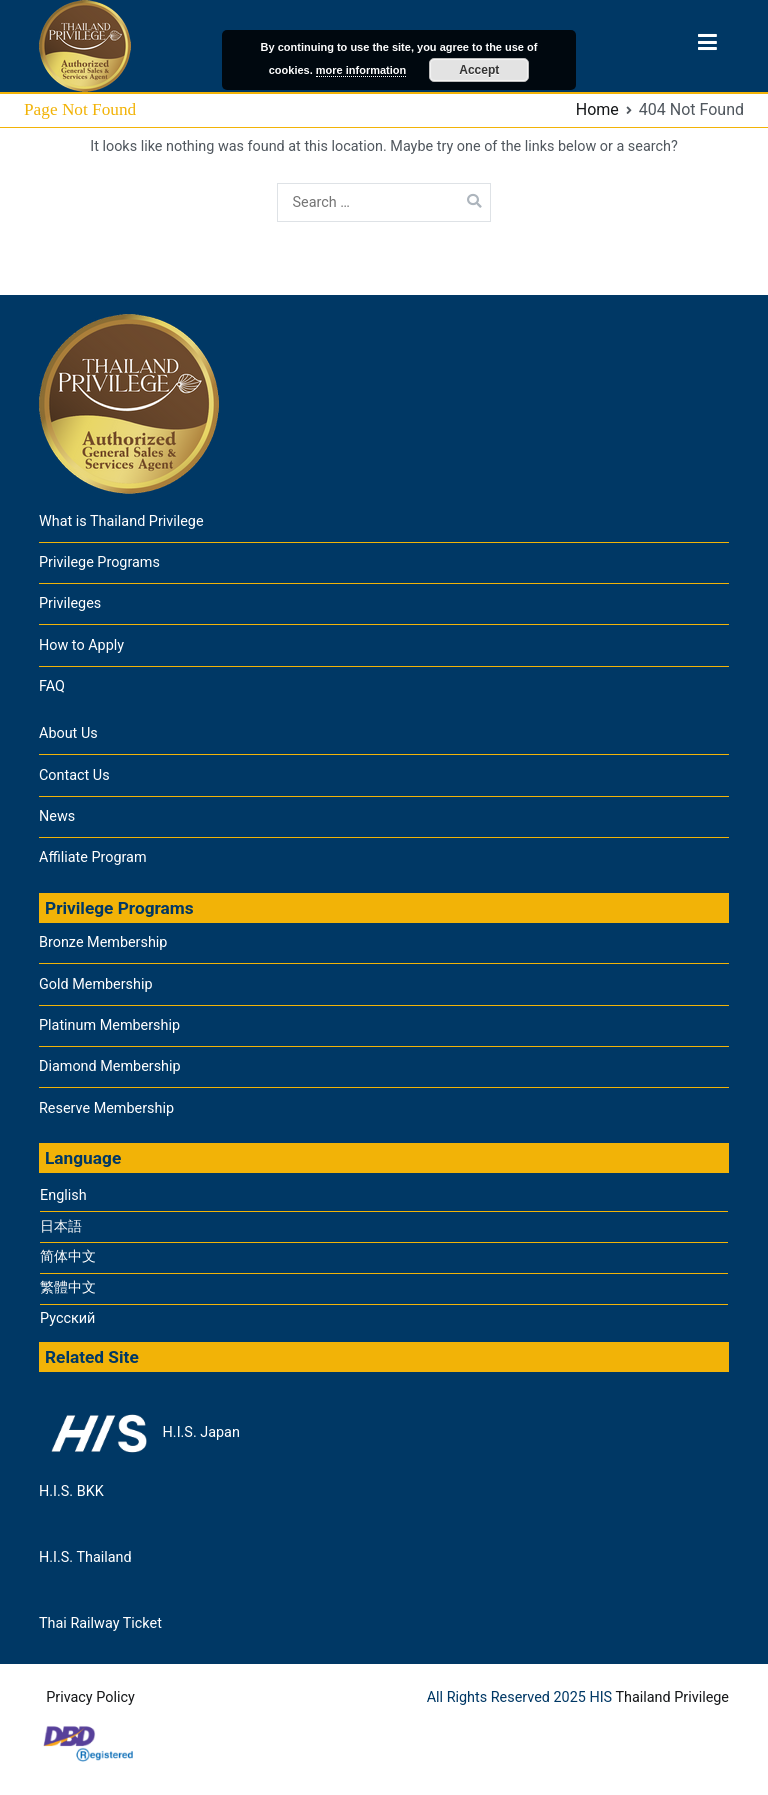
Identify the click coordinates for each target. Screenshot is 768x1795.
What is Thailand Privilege (121, 521)
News (57, 816)
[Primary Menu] (707, 46)
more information (361, 70)
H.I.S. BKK (71, 1491)
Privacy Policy (90, 1697)
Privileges (70, 603)
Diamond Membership (110, 1066)
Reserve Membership (106, 1108)
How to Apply (81, 645)
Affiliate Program (93, 857)
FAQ (52, 686)
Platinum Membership (109, 1025)
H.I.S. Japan (139, 1433)
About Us (68, 733)
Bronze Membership (103, 942)
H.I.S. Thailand (85, 1557)
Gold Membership (96, 984)
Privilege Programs (99, 562)
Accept (479, 70)
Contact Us (74, 775)
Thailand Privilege (672, 1697)
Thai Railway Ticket (100, 1623)
